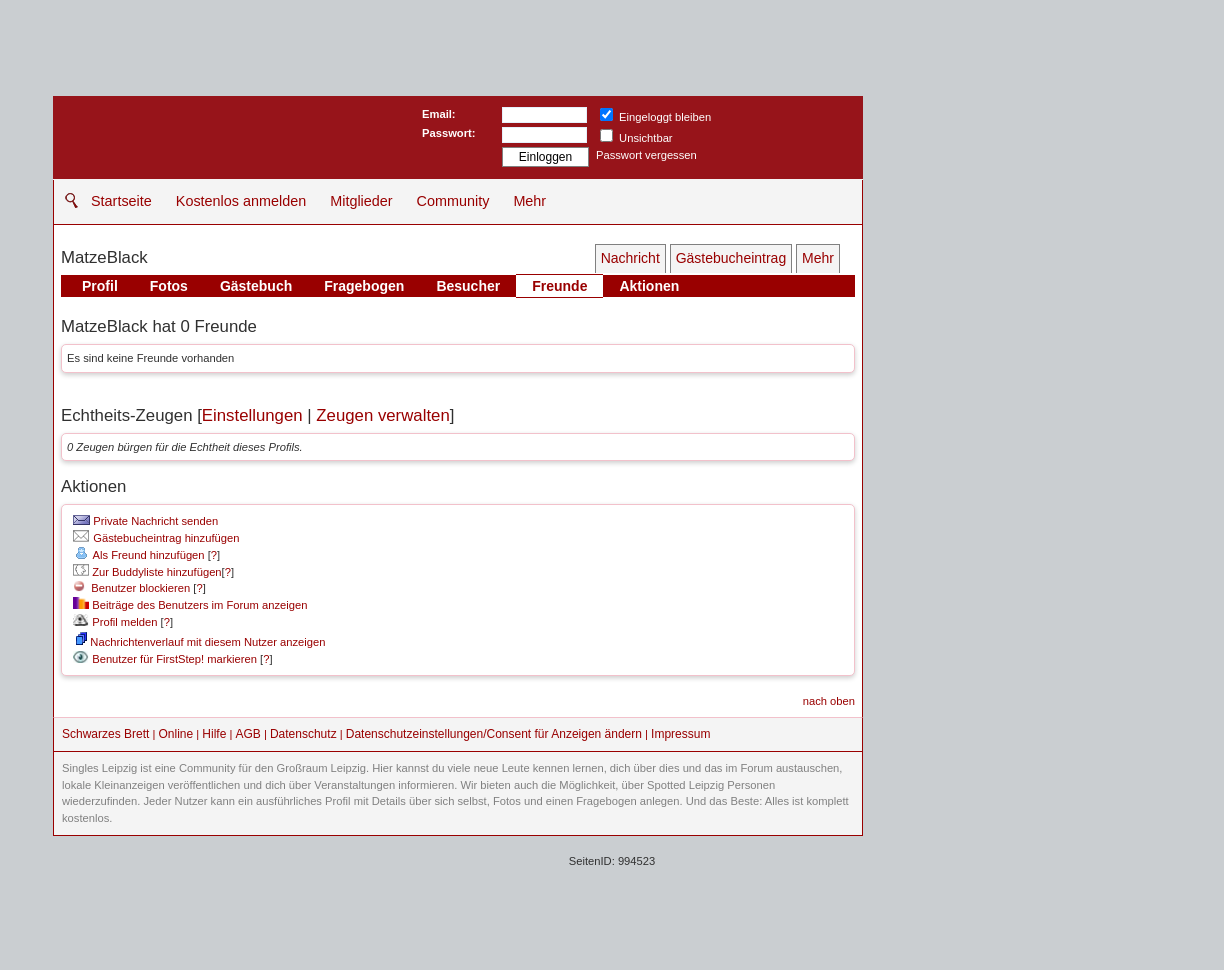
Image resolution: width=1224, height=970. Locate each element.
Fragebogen (364, 286)
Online (176, 734)
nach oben (829, 701)
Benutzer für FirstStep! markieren (174, 659)
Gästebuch (256, 286)
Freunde (559, 286)
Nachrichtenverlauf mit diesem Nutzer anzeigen (200, 642)
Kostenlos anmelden (241, 201)
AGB (247, 734)
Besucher (468, 286)
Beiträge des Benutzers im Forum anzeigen (190, 605)
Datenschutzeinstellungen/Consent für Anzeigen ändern (494, 734)
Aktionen (649, 286)
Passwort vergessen (646, 155)
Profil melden (115, 622)
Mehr (529, 201)
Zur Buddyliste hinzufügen (147, 572)
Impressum (680, 734)
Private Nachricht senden (145, 521)
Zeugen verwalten (382, 415)
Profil (100, 286)
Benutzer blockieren (131, 588)
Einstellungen (252, 415)
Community (453, 201)
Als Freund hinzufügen (138, 555)
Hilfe (214, 734)
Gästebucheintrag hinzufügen (156, 538)
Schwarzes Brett (105, 734)
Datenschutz (303, 734)
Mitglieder (361, 201)
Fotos (169, 286)
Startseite (121, 201)
